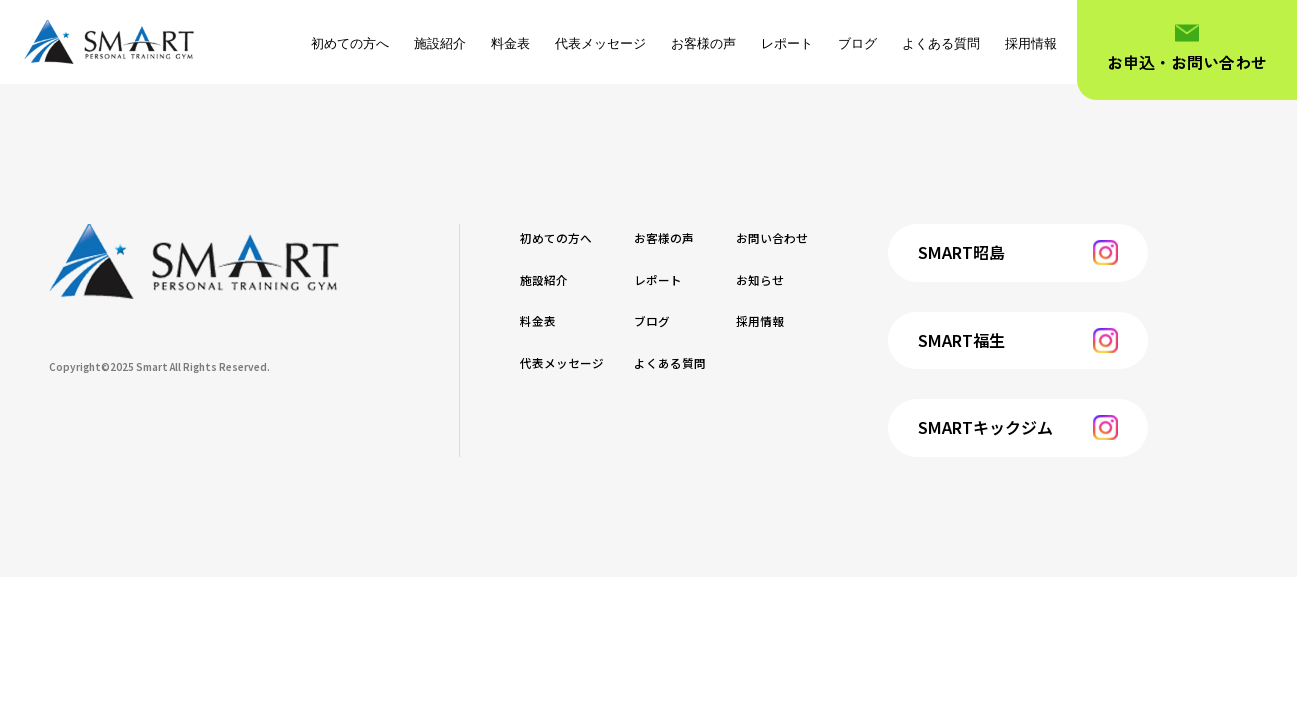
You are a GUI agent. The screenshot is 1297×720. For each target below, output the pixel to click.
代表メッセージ (600, 43)
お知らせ (820, 278)
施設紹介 (440, 43)
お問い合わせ (836, 236)
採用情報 (1031, 43)
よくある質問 (941, 43)
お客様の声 (703, 43)
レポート (787, 43)
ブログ (857, 43)
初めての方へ (350, 43)
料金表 (510, 43)
